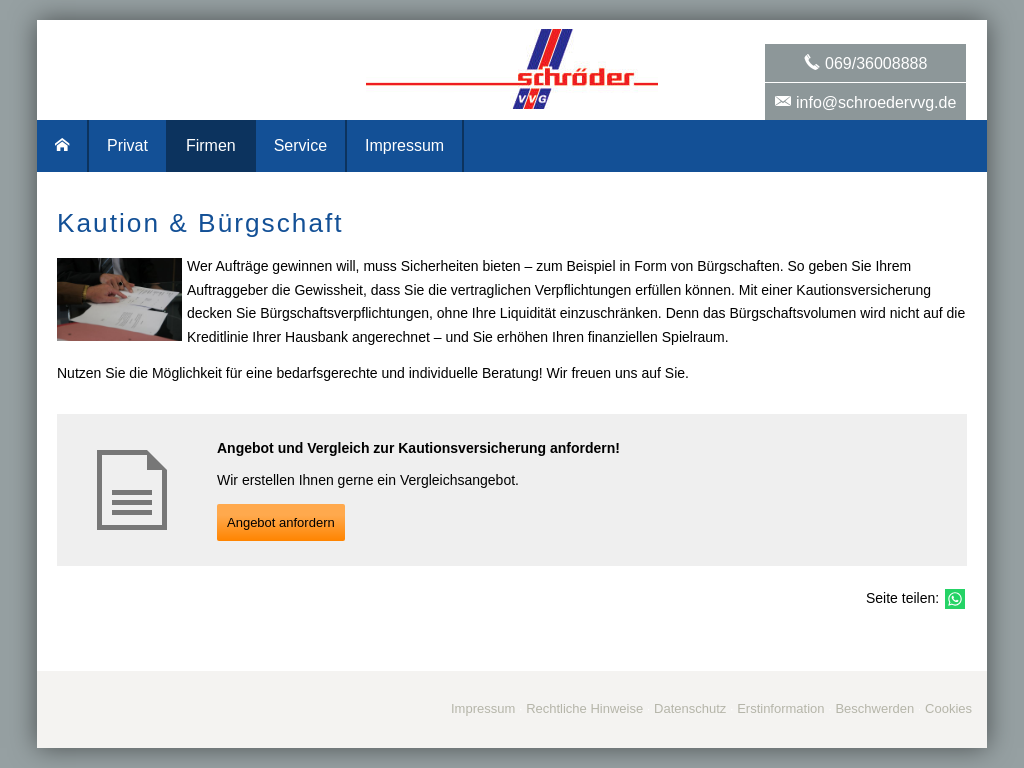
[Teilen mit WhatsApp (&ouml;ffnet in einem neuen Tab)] (955, 599)
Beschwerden (874, 708)
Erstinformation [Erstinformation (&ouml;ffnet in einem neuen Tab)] (780, 708)
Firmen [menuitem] (211, 145)
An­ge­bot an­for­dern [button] (281, 522)
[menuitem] (63, 146)
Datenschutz (690, 708)
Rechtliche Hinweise (584, 708)
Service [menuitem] (300, 145)
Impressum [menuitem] (404, 145)
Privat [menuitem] (127, 145)
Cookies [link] (948, 708)
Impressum (483, 708)
